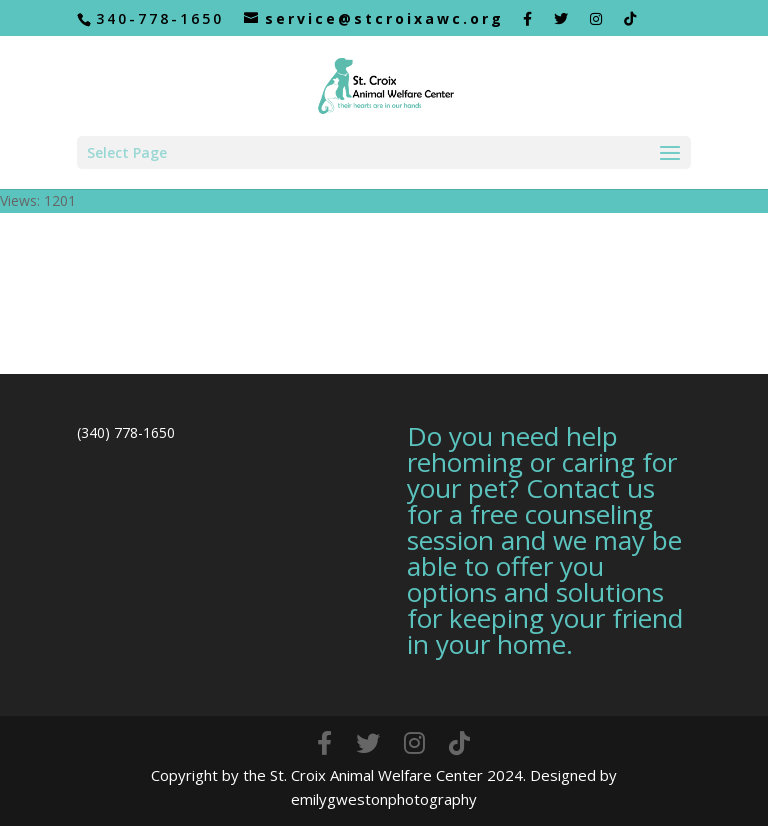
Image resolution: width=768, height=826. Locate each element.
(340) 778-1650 (126, 432)
